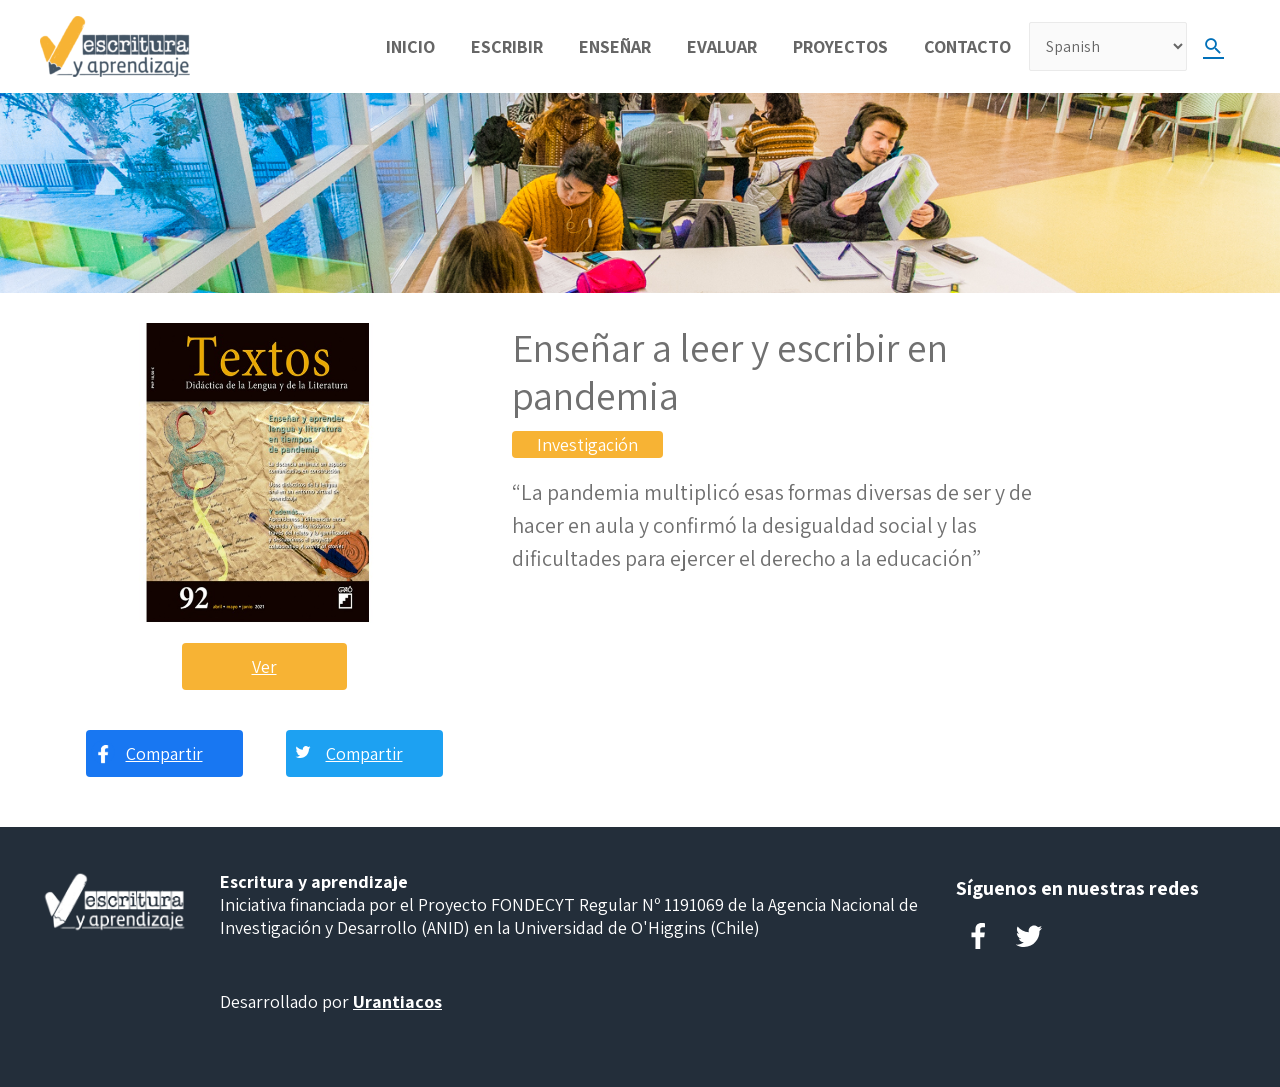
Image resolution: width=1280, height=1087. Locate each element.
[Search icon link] (1213, 46)
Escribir (507, 46)
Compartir (164, 753)
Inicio (410, 46)
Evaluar (722, 46)
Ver (264, 666)
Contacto (967, 46)
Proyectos (840, 46)
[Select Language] (1108, 46)
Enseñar (615, 46)
